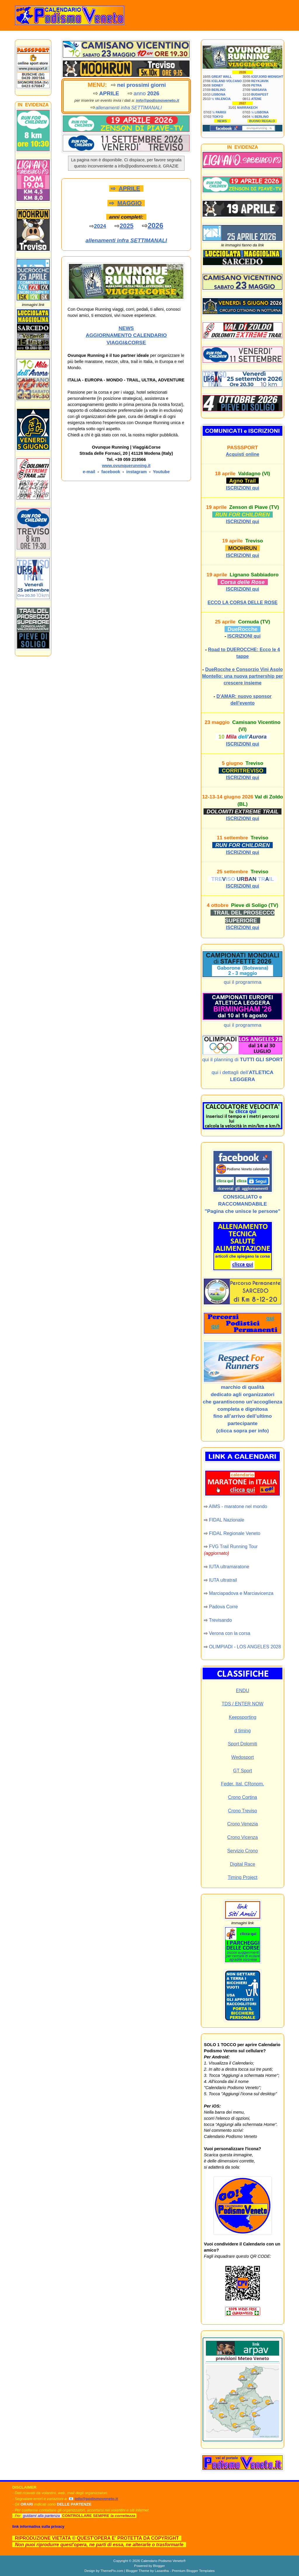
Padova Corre (223, 1606)
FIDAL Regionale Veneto (234, 1533)
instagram (136, 471)
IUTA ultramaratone (229, 1566)
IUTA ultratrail (223, 1580)
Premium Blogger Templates (193, 2570)
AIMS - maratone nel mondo (238, 1506)
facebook (110, 471)
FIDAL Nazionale (226, 1519)
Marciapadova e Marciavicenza (241, 1593)
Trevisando (220, 1620)
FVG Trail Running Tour (233, 1546)
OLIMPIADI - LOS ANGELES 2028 (245, 1646)
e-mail (89, 471)
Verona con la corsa (229, 1633)
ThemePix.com (111, 2570)
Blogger (159, 2566)
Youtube (161, 471)
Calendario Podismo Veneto (162, 2561)
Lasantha (162, 2570)
